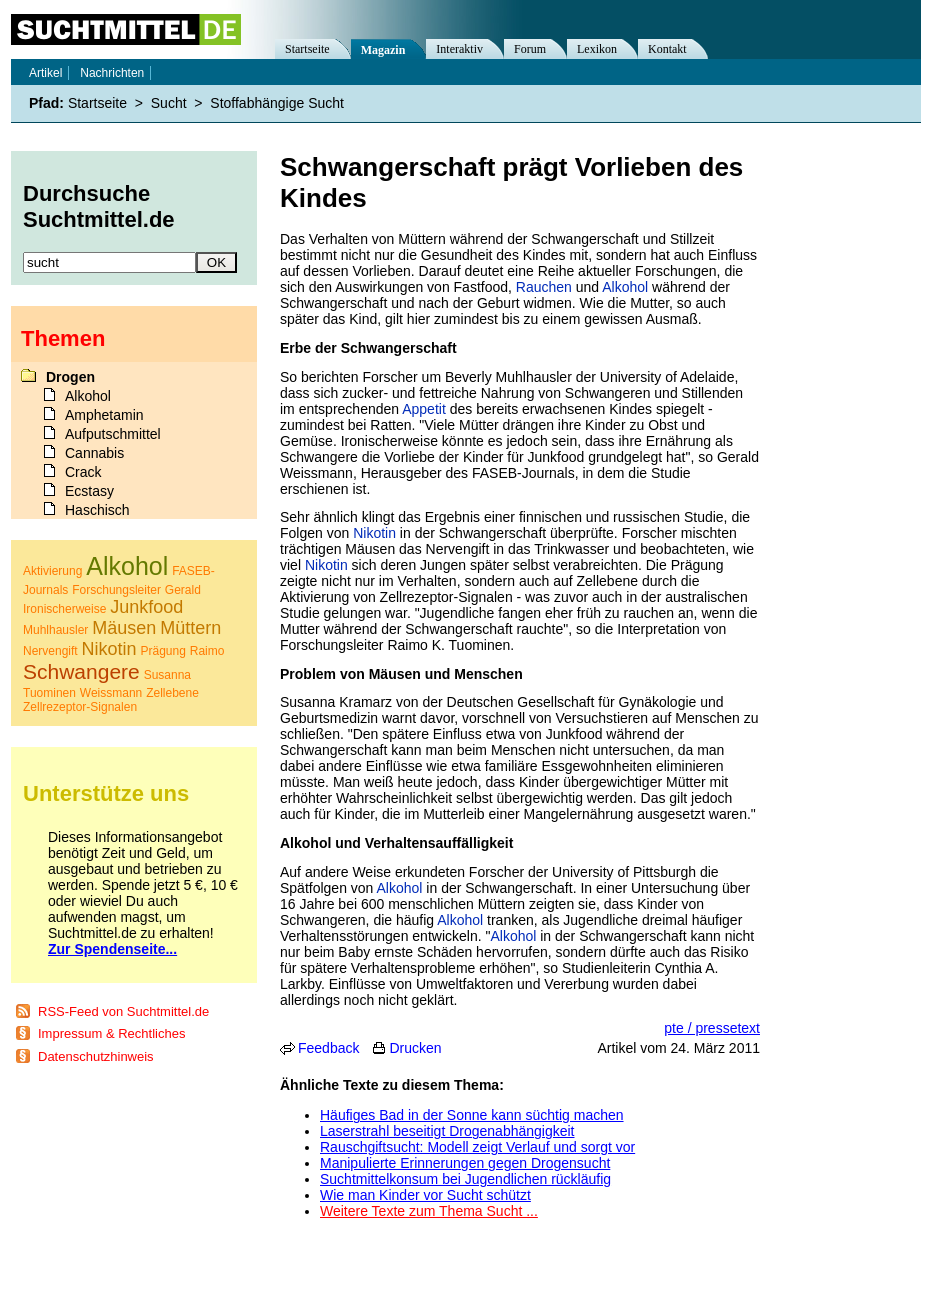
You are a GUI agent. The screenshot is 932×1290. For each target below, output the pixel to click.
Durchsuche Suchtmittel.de (99, 206)
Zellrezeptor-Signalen (80, 707)
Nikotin (374, 533)
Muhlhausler (55, 630)
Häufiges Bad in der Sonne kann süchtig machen (472, 1115)
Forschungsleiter (116, 590)
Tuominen (49, 693)
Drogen (70, 377)
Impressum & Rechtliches (111, 1033)
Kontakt (667, 49)
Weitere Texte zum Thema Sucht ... (429, 1211)
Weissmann (111, 693)
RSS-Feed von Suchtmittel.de (123, 1011)
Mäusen (124, 628)
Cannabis (94, 453)
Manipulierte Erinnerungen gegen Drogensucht (465, 1163)
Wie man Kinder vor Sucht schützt (425, 1195)
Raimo (207, 651)
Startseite (307, 49)
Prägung (163, 651)
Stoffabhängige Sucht (277, 103)
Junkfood (146, 607)
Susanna (167, 675)
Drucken (415, 1048)
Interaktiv (459, 49)
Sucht (169, 103)
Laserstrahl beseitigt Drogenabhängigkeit (447, 1131)
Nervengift (50, 651)
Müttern (190, 628)
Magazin (383, 50)
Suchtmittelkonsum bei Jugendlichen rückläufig (465, 1179)
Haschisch (97, 510)
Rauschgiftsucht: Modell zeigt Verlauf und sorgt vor (477, 1147)
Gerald (183, 590)
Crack (83, 472)
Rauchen (544, 287)
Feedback (328, 1048)
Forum (530, 49)
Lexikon (597, 49)
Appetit (424, 409)
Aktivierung (52, 571)
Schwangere (81, 671)
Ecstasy (89, 491)
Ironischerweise (64, 609)
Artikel (45, 73)
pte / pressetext (712, 1028)
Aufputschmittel (113, 434)
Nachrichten (112, 73)
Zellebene (172, 693)
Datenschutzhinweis (96, 1056)
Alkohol (625, 287)
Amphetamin (104, 415)
